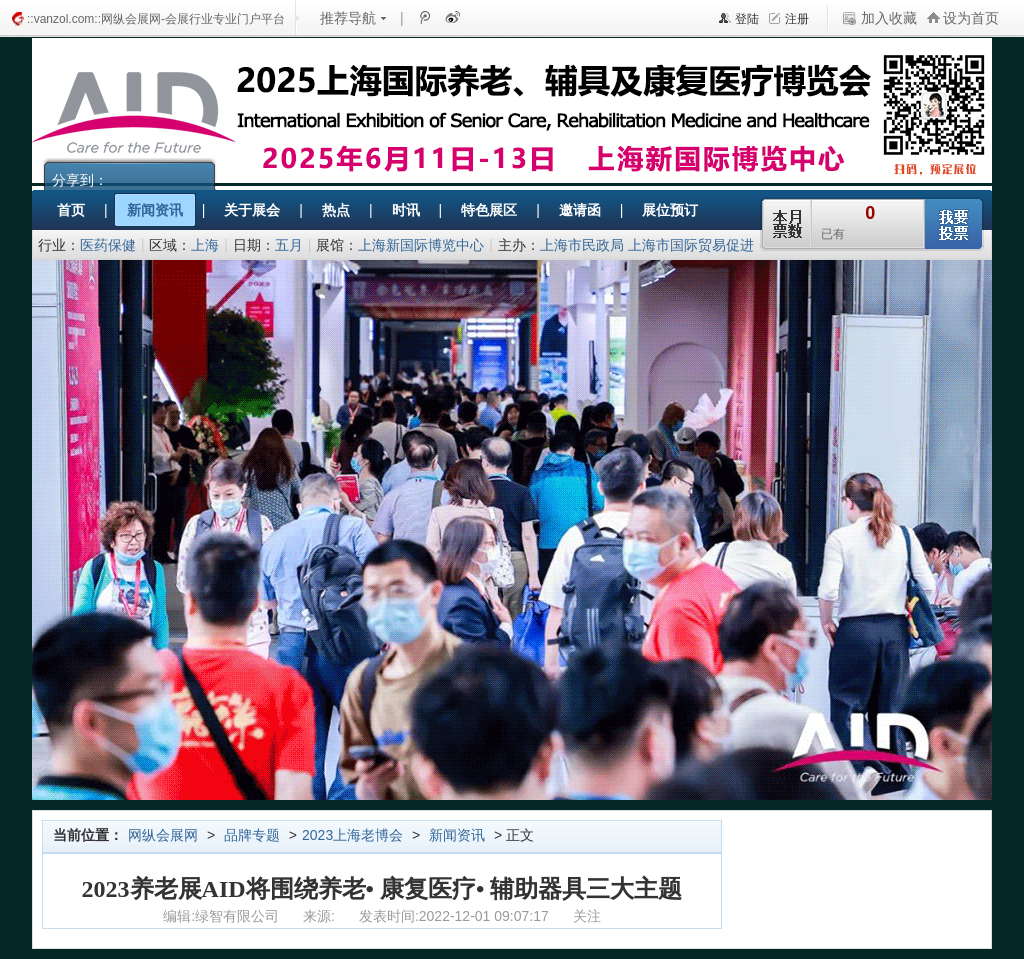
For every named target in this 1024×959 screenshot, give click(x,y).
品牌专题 (252, 835)
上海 (205, 245)
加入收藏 (889, 18)
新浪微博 (451, 17)
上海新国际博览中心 (421, 245)
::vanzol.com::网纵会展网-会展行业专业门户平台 (156, 19)
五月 (289, 245)
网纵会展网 (163, 835)
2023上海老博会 (352, 835)
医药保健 (108, 245)
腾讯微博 (424, 17)
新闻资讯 (457, 835)
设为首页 (971, 18)
